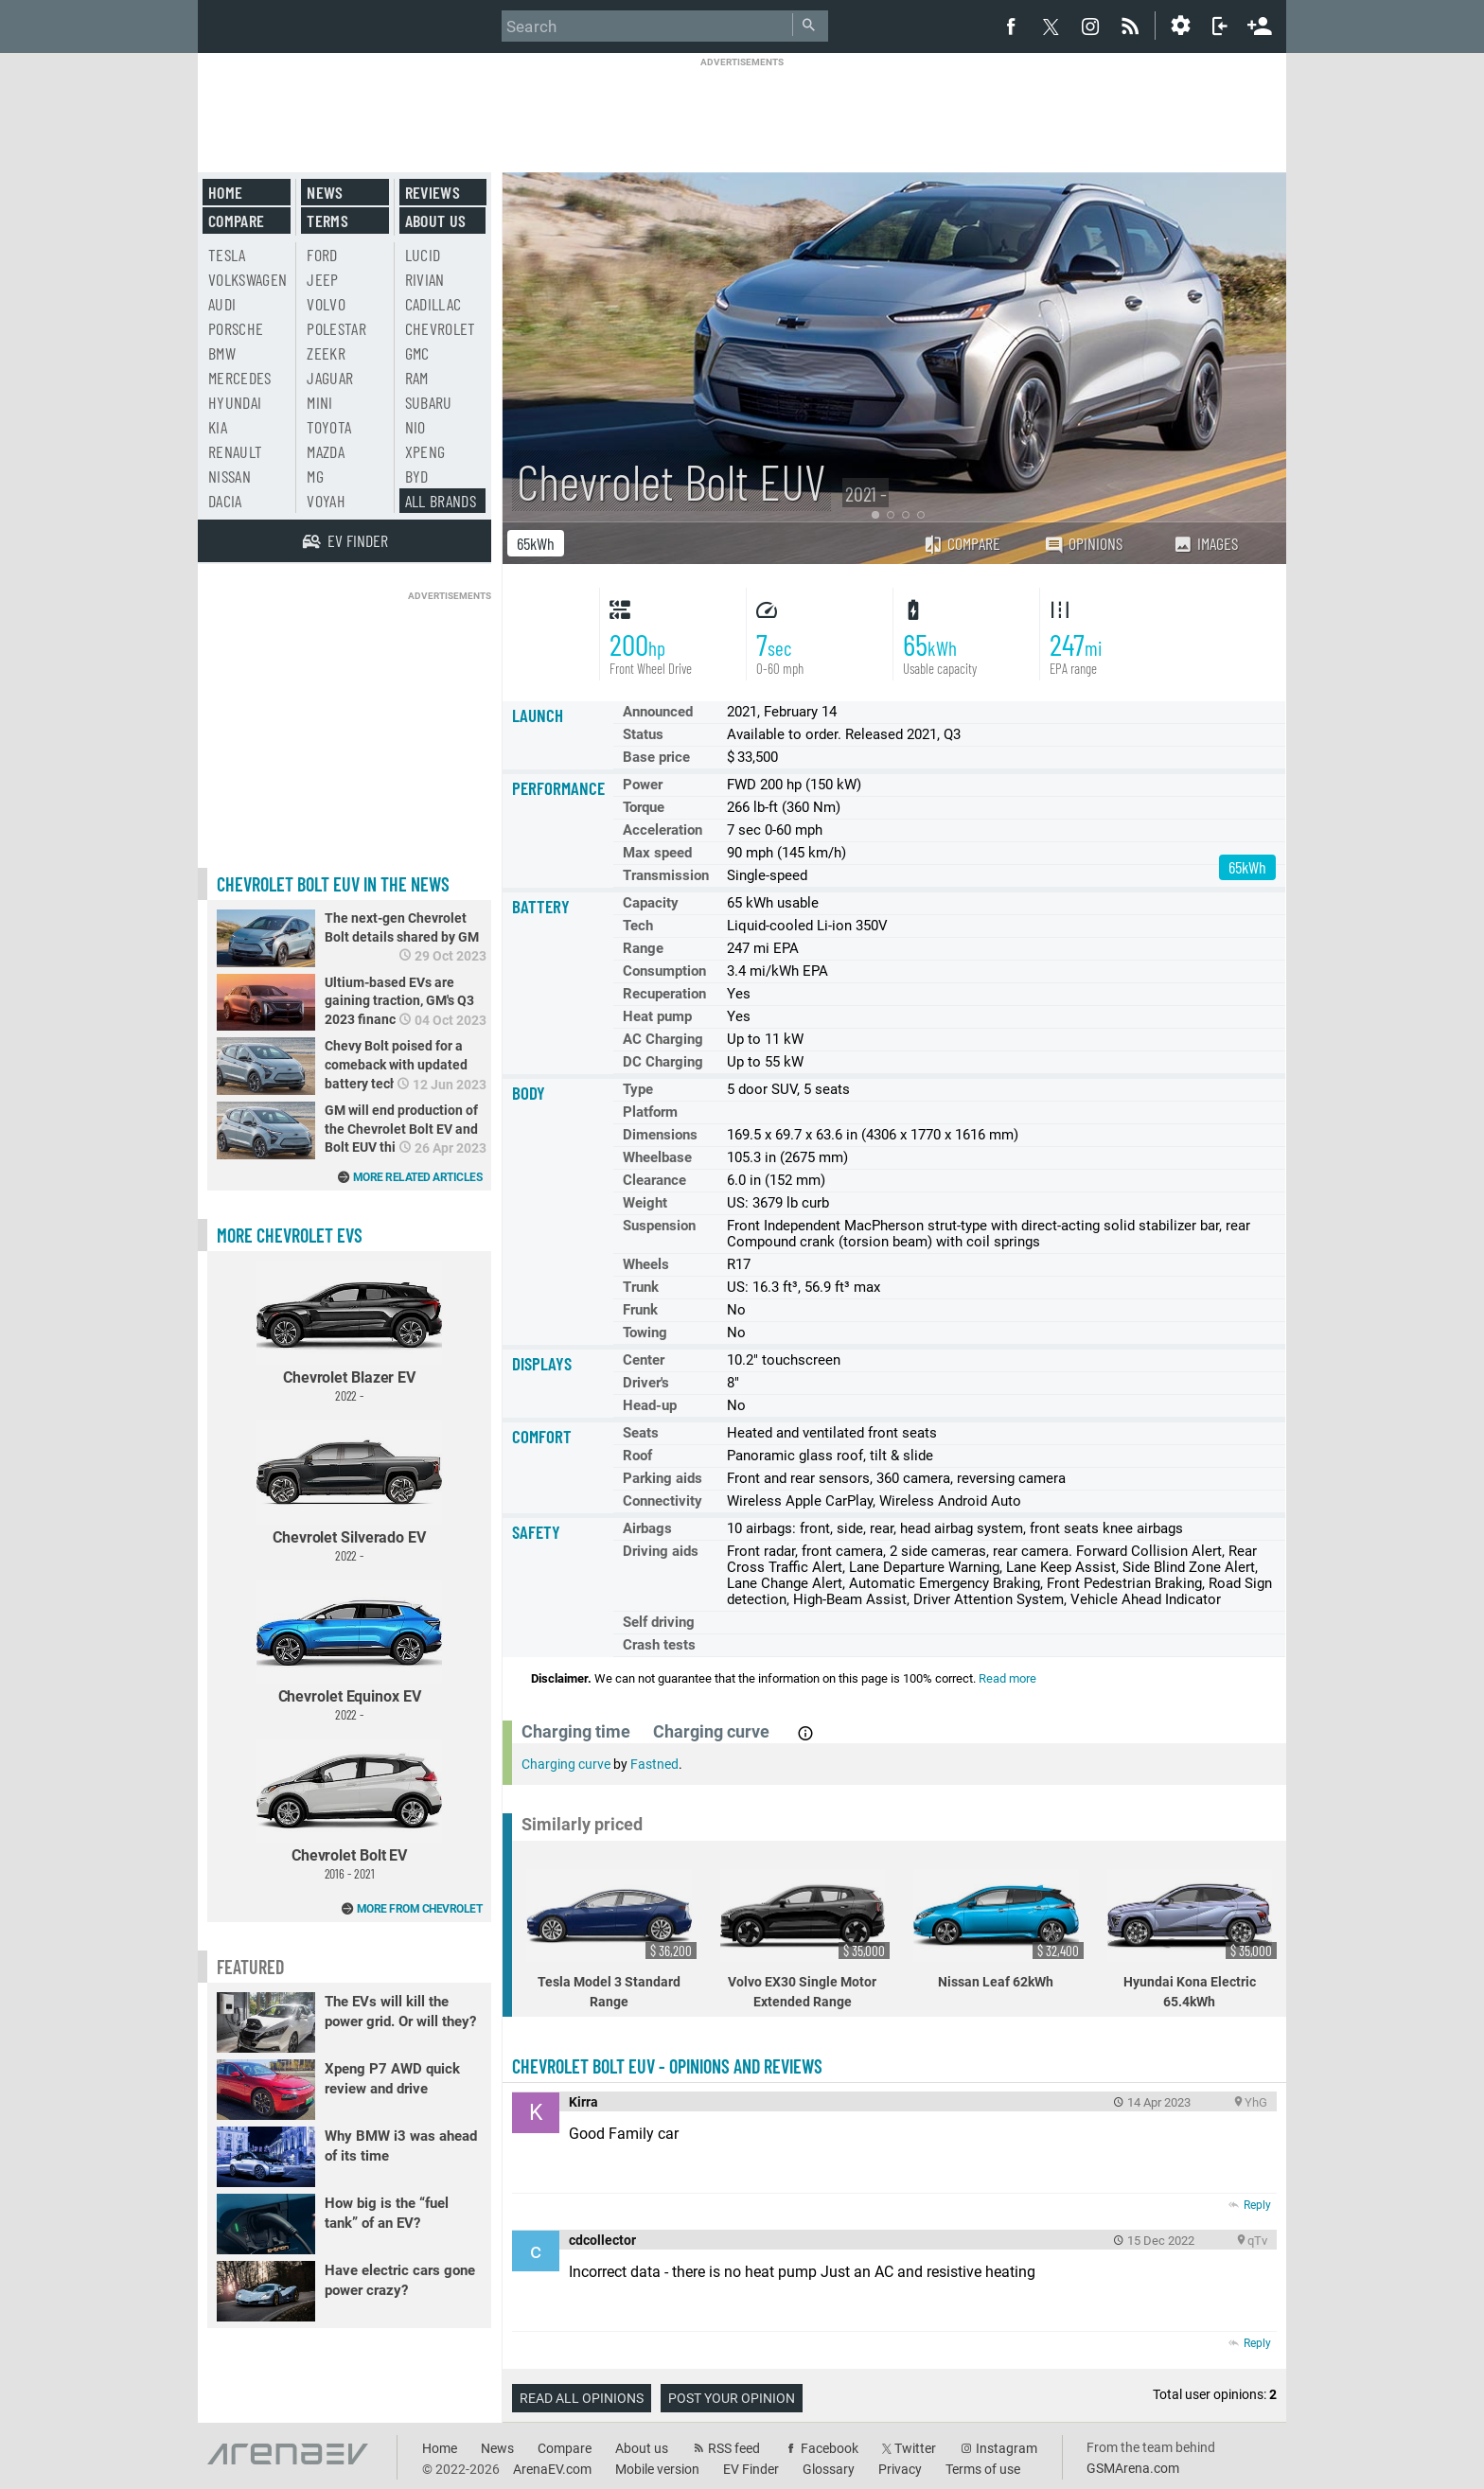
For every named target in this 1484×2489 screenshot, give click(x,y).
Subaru (428, 402)
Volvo (326, 303)
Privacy (900, 2469)
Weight (645, 1202)
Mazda (325, 451)
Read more (1007, 1678)
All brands (441, 500)
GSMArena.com (1132, 2468)
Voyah (326, 500)
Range (643, 948)
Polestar (336, 328)
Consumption (664, 971)
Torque (643, 807)
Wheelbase (657, 1157)
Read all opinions (582, 2398)
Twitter (915, 2448)
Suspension (659, 1225)
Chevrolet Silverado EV (349, 1491)
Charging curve (565, 1764)
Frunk (640, 1309)
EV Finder (751, 2469)
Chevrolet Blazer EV (349, 1332)
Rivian (425, 279)
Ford (322, 254)
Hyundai (234, 402)
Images (1205, 543)
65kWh (536, 543)
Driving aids (660, 1551)
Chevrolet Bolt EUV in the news (333, 884)
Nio (415, 426)
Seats (641, 1432)
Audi (222, 303)
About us (436, 220)
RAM (417, 377)
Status (643, 734)
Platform (650, 1112)
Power (642, 784)
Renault (235, 451)
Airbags (647, 1528)
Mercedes (240, 377)
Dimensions (660, 1134)
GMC (417, 353)
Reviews (432, 192)
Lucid (423, 254)
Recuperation (664, 993)
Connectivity (662, 1500)
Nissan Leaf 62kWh (998, 1929)
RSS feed (734, 2448)
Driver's (646, 1382)
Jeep (322, 279)
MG (315, 476)
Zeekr (326, 353)
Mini (319, 402)
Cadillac (433, 303)
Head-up (650, 1405)
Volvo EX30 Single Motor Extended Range (805, 1939)
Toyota (329, 426)
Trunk (641, 1287)
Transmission (666, 875)
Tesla (227, 254)
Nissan (229, 476)
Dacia (225, 500)
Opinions (1083, 544)
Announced (658, 711)
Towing (645, 1332)
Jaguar (330, 377)
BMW (222, 353)
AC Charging (663, 1039)
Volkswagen (248, 279)
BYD (417, 476)
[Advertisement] (742, 110)
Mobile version (657, 2469)
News (325, 192)
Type (638, 1089)
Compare (961, 543)
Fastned (654, 1764)
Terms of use (982, 2469)
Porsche (235, 328)
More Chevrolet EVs (289, 1235)
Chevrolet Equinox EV (349, 1651)
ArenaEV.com (552, 2469)
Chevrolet (440, 328)
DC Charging (663, 1061)
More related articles (418, 1177)
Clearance (654, 1180)
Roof (637, 1455)
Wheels (646, 1264)
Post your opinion (731, 2398)
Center (643, 1359)
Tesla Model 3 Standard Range (611, 1939)
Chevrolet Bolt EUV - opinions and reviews (667, 2066)
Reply (1257, 2205)
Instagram (1006, 2448)
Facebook (829, 2448)
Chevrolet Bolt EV (349, 1810)
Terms (327, 220)
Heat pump (657, 1016)
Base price (656, 757)
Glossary (829, 2469)
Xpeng (425, 451)
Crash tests (659, 1644)
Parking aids (662, 1478)
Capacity (651, 902)
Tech (638, 925)
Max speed (657, 852)
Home (225, 192)
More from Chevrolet (420, 1908)
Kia (217, 426)
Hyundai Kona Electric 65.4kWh (1192, 1939)
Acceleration (662, 829)
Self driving (659, 1622)
